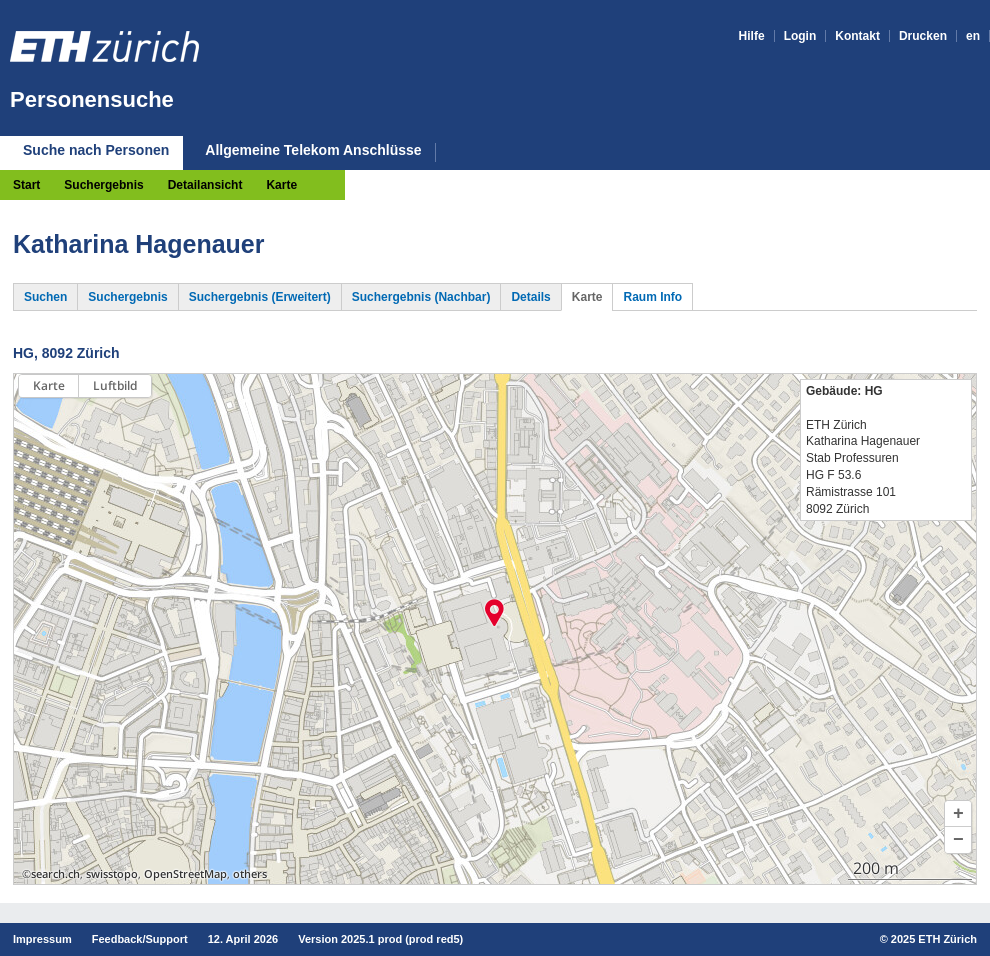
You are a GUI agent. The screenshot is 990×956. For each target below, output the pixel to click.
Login (800, 36)
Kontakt (857, 36)
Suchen (45, 297)
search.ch (55, 874)
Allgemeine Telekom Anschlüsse (313, 150)
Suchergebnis (103, 185)
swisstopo (112, 874)
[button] (958, 814)
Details (530, 297)
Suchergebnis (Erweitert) (260, 297)
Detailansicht (205, 185)
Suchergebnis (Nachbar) (421, 297)
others (250, 874)
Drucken (923, 36)
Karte (281, 185)
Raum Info (652, 297)
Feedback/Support (140, 939)
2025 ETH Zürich (934, 939)
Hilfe (752, 36)
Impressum (42, 939)
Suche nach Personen (96, 150)
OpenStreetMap (185, 874)
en (973, 36)
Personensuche (92, 99)
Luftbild (115, 385)
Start (26, 185)
